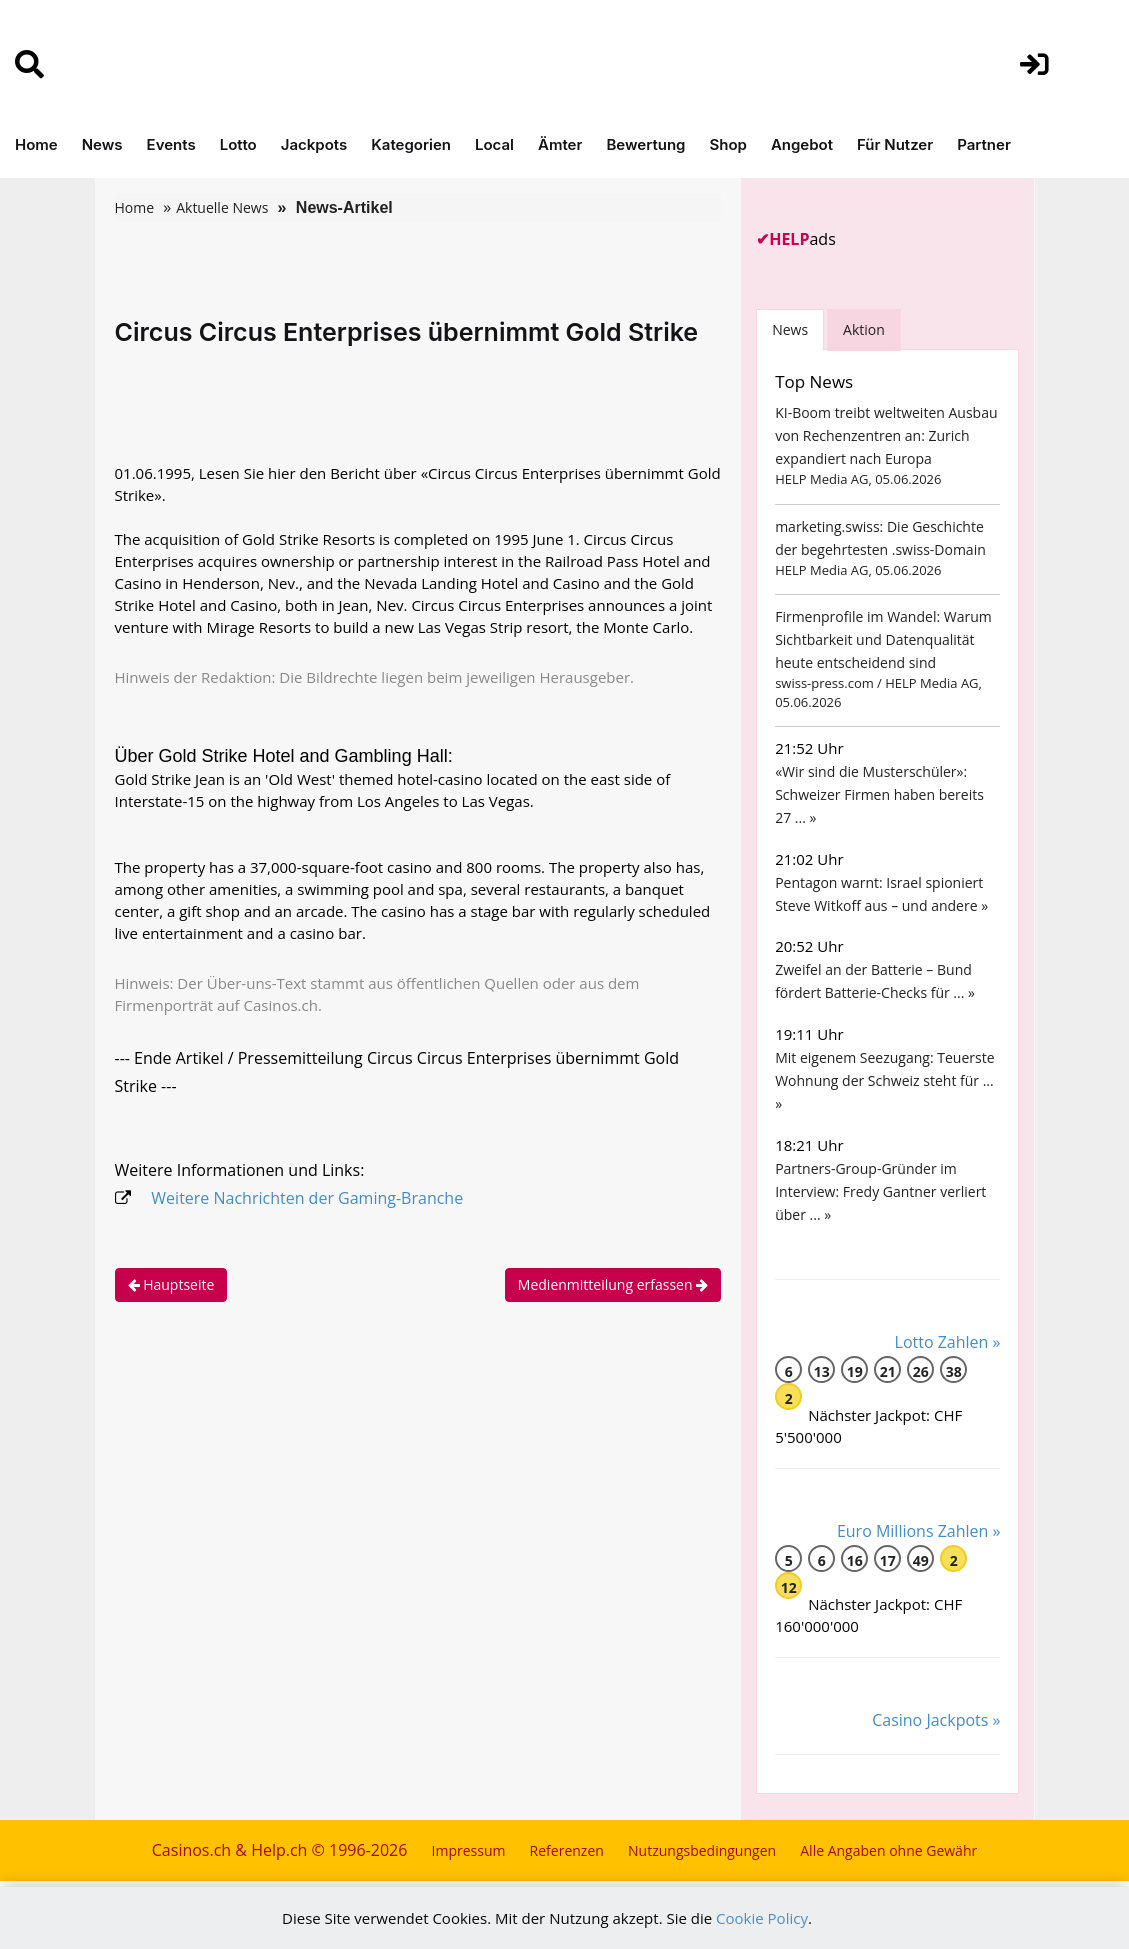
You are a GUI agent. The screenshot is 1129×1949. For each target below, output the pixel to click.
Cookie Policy (762, 1918)
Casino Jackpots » (936, 1720)
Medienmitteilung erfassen (613, 1284)
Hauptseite (171, 1284)
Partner (984, 144)
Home (36, 144)
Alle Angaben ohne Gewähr (888, 1850)
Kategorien (411, 144)
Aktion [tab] (864, 329)
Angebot (802, 144)
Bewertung (645, 144)
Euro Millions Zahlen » (919, 1531)
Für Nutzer (895, 144)
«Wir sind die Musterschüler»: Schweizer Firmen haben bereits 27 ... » (879, 794)
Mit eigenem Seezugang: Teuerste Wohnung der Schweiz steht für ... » (884, 1080)
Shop (727, 144)
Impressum (469, 1850)
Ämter (560, 144)
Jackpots (314, 144)
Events (171, 144)
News (102, 144)
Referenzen (567, 1850)
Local (494, 144)
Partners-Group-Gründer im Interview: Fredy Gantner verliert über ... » (880, 1191)
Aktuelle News (222, 207)
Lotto (238, 144)
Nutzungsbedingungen (702, 1850)
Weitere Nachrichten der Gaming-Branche (307, 1198)
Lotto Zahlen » (948, 1342)
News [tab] (790, 329)
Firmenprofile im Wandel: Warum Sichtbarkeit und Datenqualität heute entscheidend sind (883, 639)
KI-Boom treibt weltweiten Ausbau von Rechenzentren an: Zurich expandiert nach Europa (886, 435)
